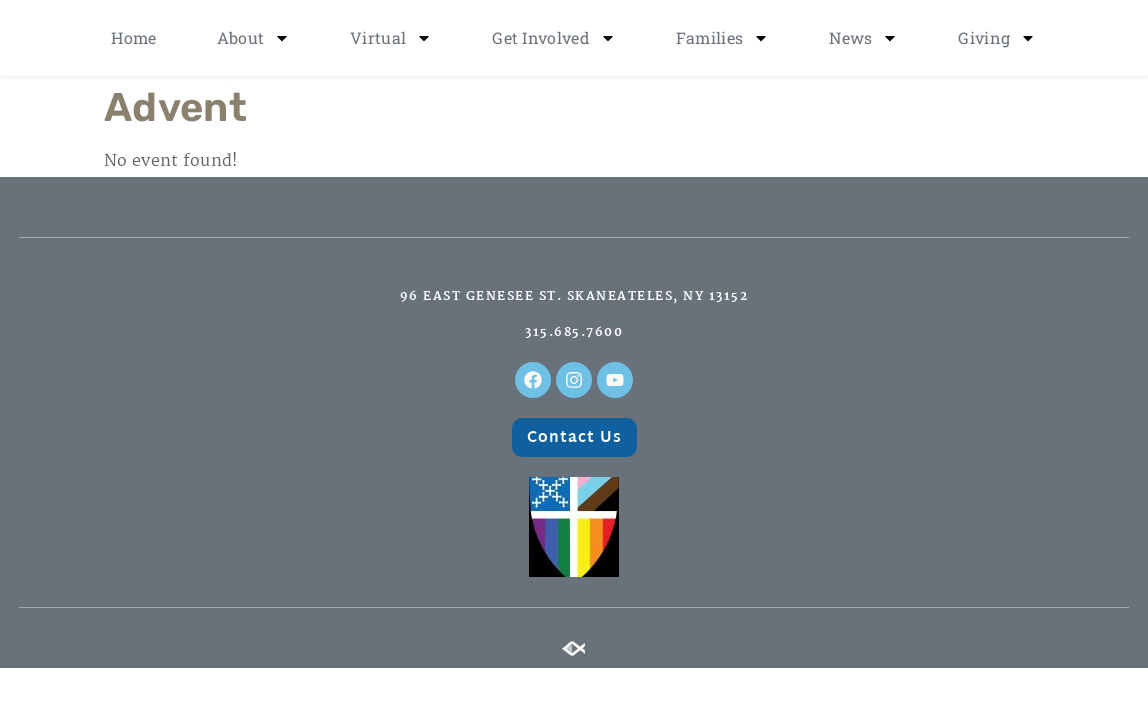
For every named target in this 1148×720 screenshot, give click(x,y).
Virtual (391, 38)
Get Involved (554, 38)
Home (133, 37)
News (863, 38)
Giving (997, 38)
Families (722, 38)
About (254, 38)
